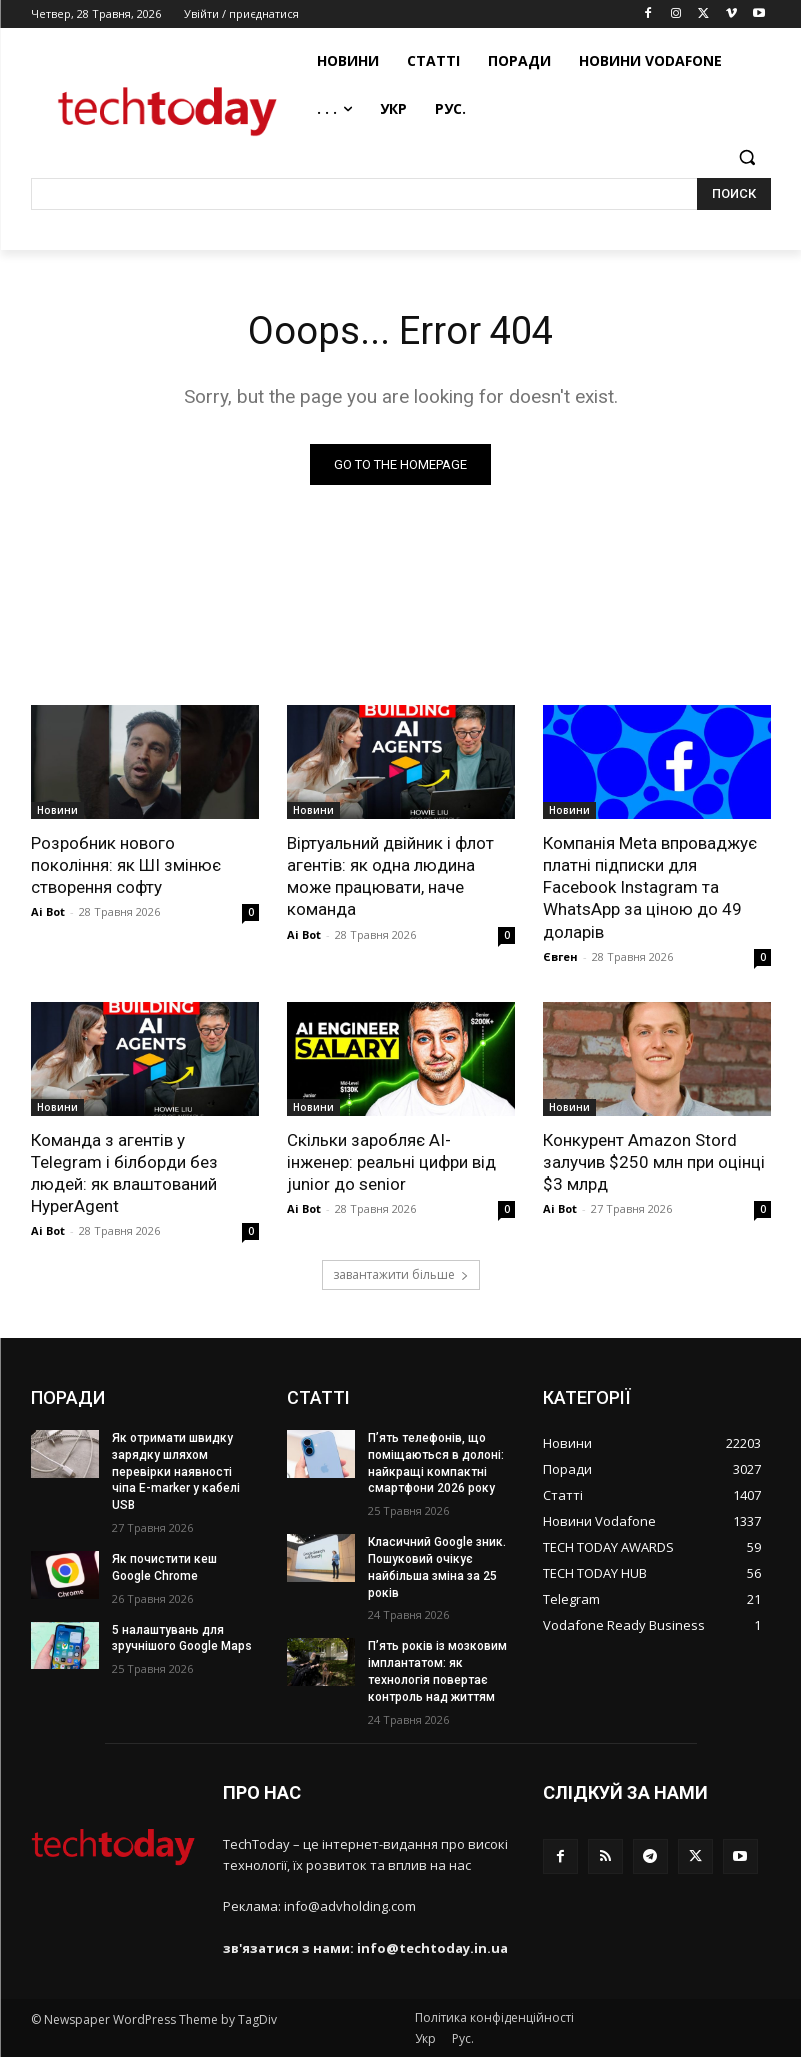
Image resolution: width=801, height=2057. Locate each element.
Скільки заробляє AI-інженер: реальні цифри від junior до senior (391, 1162)
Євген (560, 956)
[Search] (734, 194)
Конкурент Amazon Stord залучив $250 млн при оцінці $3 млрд (654, 1162)
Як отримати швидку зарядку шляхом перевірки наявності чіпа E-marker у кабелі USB (176, 1471)
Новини (57, 810)
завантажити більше (401, 1274)
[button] (747, 157)
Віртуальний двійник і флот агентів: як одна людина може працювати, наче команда (390, 876)
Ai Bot (48, 911)
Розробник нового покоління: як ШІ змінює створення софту (126, 865)
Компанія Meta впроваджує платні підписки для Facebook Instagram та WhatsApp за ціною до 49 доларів (650, 887)
